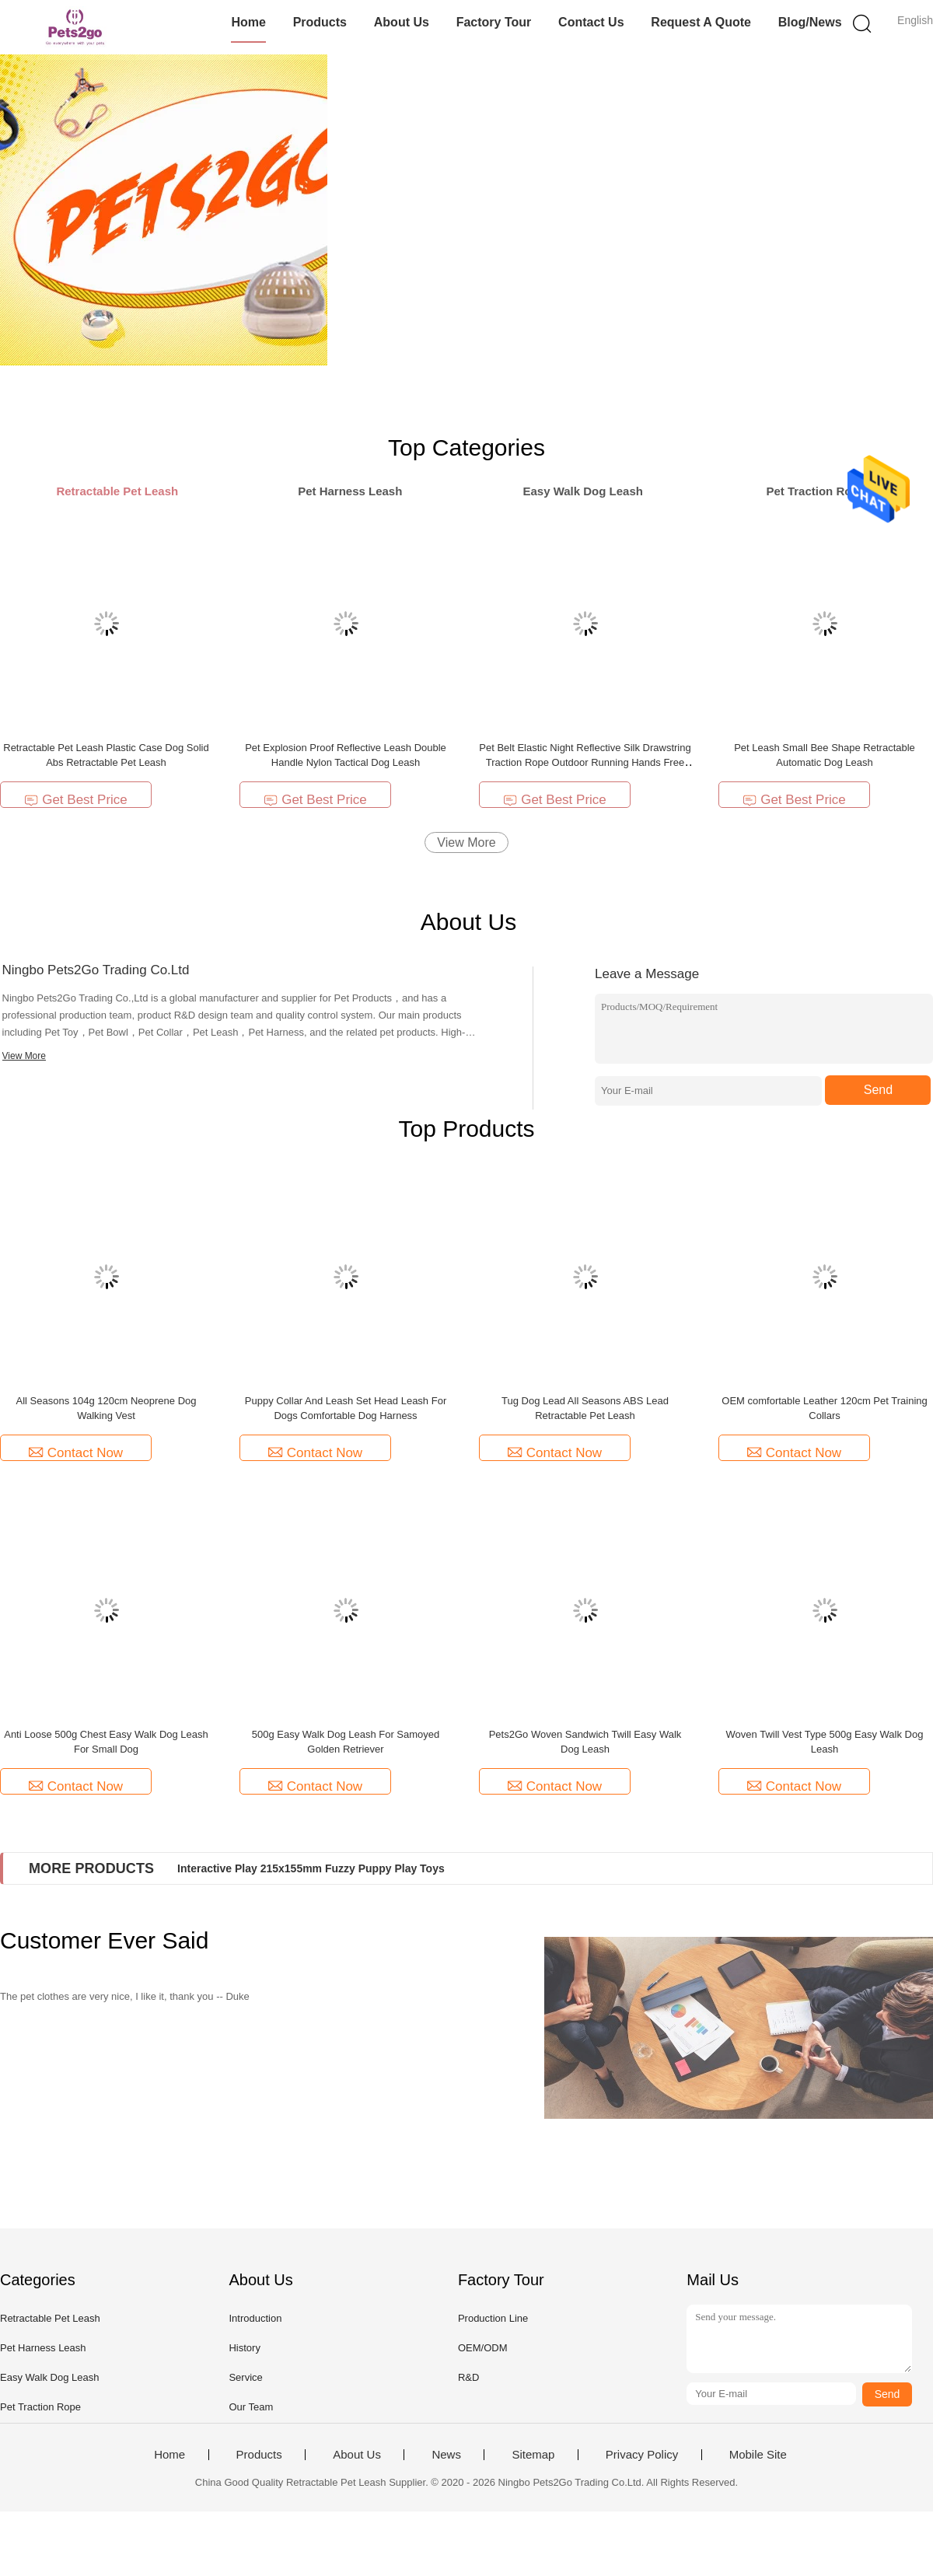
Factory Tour (494, 22)
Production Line (493, 2318)
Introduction (255, 2318)
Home (248, 22)
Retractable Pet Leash (50, 2318)
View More (466, 842)
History (244, 2348)
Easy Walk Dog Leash (49, 2377)
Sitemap (533, 2454)
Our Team (251, 2407)
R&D (468, 2377)
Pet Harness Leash (43, 2348)
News (446, 2454)
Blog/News (810, 22)
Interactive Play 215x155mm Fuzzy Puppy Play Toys (311, 1868)
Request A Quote (701, 22)
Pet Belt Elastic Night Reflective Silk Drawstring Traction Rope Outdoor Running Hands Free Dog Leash (584, 762)
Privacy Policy (642, 2454)
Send (878, 1089)
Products (320, 22)
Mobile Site (758, 2454)
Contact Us (591, 22)
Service (245, 2377)
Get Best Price (76, 799)
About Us (401, 22)
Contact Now (76, 1452)
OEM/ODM (483, 2348)
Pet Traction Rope (40, 2407)
